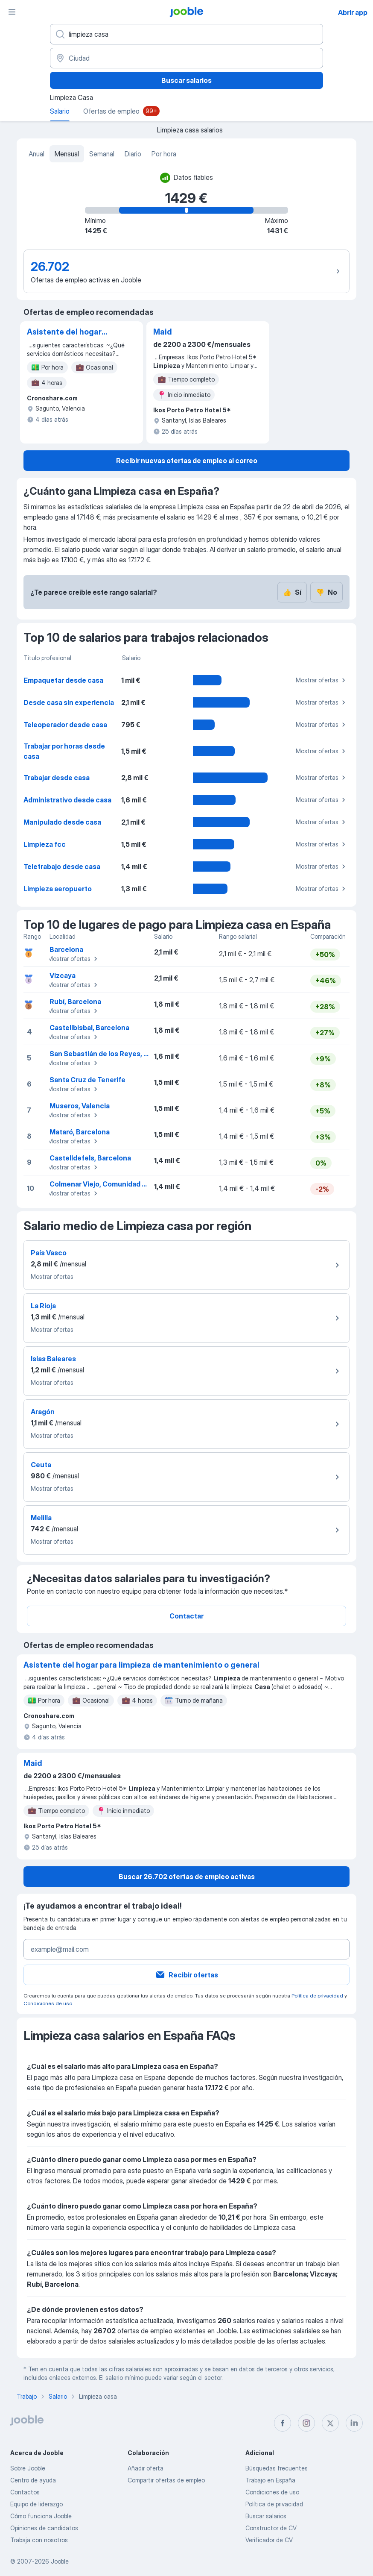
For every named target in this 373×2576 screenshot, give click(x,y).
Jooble (60, 2561)
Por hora (164, 154)
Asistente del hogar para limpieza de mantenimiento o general (64, 332)
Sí (292, 592)
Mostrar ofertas (322, 680)
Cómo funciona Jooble (41, 2516)
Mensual (67, 154)
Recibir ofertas (186, 1975)
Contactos (25, 2492)
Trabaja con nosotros (39, 2540)
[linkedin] (354, 2423)
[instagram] (306, 2423)
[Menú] (11, 12)
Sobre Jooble (27, 2468)
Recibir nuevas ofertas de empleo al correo (186, 460)
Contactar (186, 1616)
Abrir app (352, 12)
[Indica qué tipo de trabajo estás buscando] (186, 34)
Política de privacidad (317, 1995)
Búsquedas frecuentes (276, 2468)
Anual (36, 154)
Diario (133, 154)
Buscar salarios (186, 80)
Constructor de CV (271, 2528)
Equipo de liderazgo (36, 2504)
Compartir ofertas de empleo (166, 2480)
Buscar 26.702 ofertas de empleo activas (187, 1876)
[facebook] (282, 2423)
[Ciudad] (186, 58)
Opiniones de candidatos (44, 2528)
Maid (162, 331)
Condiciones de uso (47, 2003)
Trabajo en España (270, 2480)
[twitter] (330, 2423)
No (326, 592)
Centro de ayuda (33, 2480)
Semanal (101, 154)
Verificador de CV (269, 2540)
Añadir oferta (145, 2468)
